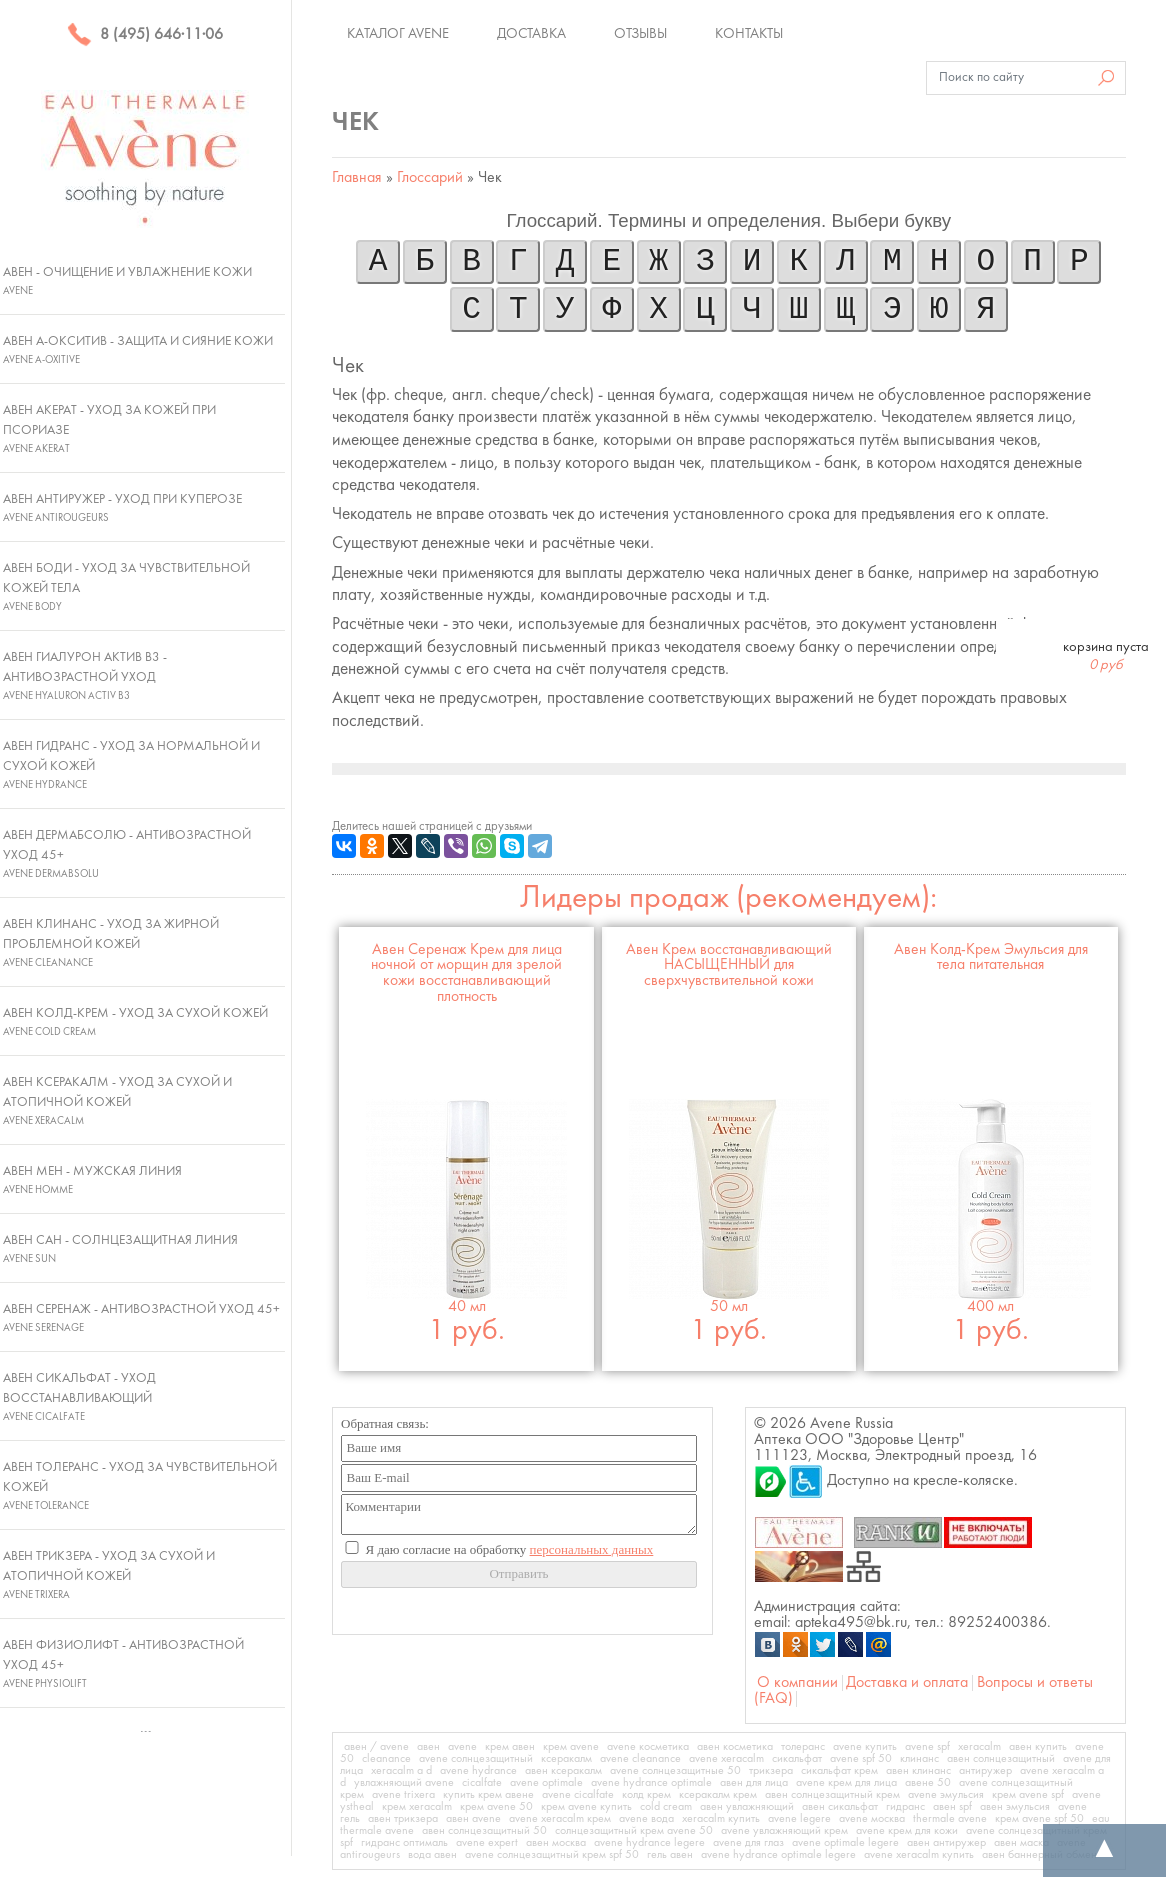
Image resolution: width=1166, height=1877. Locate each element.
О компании (797, 1683)
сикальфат (797, 1759)
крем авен (510, 1747)
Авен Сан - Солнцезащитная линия (120, 1249)
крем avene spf (1028, 1795)
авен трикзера (403, 1819)
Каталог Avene (398, 34)
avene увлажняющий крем (784, 1831)
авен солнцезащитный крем (832, 1795)
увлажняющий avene (404, 1783)
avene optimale (546, 1783)
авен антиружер (946, 1843)
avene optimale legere (845, 1843)
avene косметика (648, 1747)
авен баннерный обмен (1039, 1855)
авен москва (556, 1843)
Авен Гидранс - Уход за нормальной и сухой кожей (131, 765)
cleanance (386, 1759)
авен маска (1021, 1843)
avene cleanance (640, 1759)
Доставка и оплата (907, 1683)
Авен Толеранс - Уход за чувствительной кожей (140, 1486)
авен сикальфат (840, 1807)
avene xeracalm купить (919, 1855)
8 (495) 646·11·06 (145, 35)
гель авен (670, 1855)
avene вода (646, 1819)
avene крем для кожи (907, 1831)
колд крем (646, 1795)
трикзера (771, 1771)
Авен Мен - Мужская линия (92, 1180)
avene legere (799, 1819)
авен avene (473, 1819)
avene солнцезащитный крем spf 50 (552, 1855)
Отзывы (640, 34)
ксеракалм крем (718, 1795)
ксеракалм (566, 1759)
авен (428, 1747)
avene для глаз (748, 1843)
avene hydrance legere (649, 1843)
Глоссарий (430, 178)
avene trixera (403, 1795)
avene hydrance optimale (651, 1783)
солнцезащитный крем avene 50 (634, 1831)
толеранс (803, 1747)
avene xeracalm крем (560, 1819)
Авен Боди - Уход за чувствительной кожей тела (126, 587)
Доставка (531, 34)
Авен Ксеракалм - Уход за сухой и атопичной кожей (117, 1101)
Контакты (749, 34)
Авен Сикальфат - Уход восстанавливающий (79, 1397)
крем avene (571, 1747)
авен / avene (376, 1747)
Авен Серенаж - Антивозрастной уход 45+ (141, 1318)
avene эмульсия (946, 1795)
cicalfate (482, 1783)
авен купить (1038, 1747)
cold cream (666, 1807)
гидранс (905, 1807)
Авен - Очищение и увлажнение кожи (127, 281)
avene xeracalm (726, 1759)
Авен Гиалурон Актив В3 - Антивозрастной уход (85, 676)
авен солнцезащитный (1001, 1759)
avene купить (865, 1747)
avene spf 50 (861, 1759)
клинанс (919, 1759)
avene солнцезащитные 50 (675, 1771)
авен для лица (754, 1783)
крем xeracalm (417, 1807)
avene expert (487, 1843)
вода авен (432, 1855)
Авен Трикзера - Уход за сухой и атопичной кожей (109, 1575)
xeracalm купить (721, 1819)
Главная (357, 178)
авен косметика (735, 1747)
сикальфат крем (839, 1771)
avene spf (927, 1747)
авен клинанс (918, 1771)
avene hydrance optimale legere (778, 1855)
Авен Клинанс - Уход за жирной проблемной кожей (111, 943)
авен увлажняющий (747, 1807)
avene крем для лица (846, 1783)
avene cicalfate (578, 1795)
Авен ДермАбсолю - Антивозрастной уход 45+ (127, 854)
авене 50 (928, 1783)
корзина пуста (1106, 656)
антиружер (985, 1771)
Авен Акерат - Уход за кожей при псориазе (109, 429)
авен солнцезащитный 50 (484, 1831)
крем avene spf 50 (1039, 1819)
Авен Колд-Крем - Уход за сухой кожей (135, 1022)
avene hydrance (478, 1771)
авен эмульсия (1015, 1807)
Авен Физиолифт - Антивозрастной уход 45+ (123, 1664)
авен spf (952, 1807)
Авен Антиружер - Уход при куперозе (122, 508)
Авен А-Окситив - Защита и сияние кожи (138, 350)
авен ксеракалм (563, 1771)
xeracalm (979, 1747)
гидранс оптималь (404, 1843)
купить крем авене (488, 1795)
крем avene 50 (496, 1807)
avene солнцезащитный (476, 1759)
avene (462, 1747)
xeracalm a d (401, 1771)
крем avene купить (586, 1807)
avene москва (872, 1819)
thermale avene (950, 1819)
